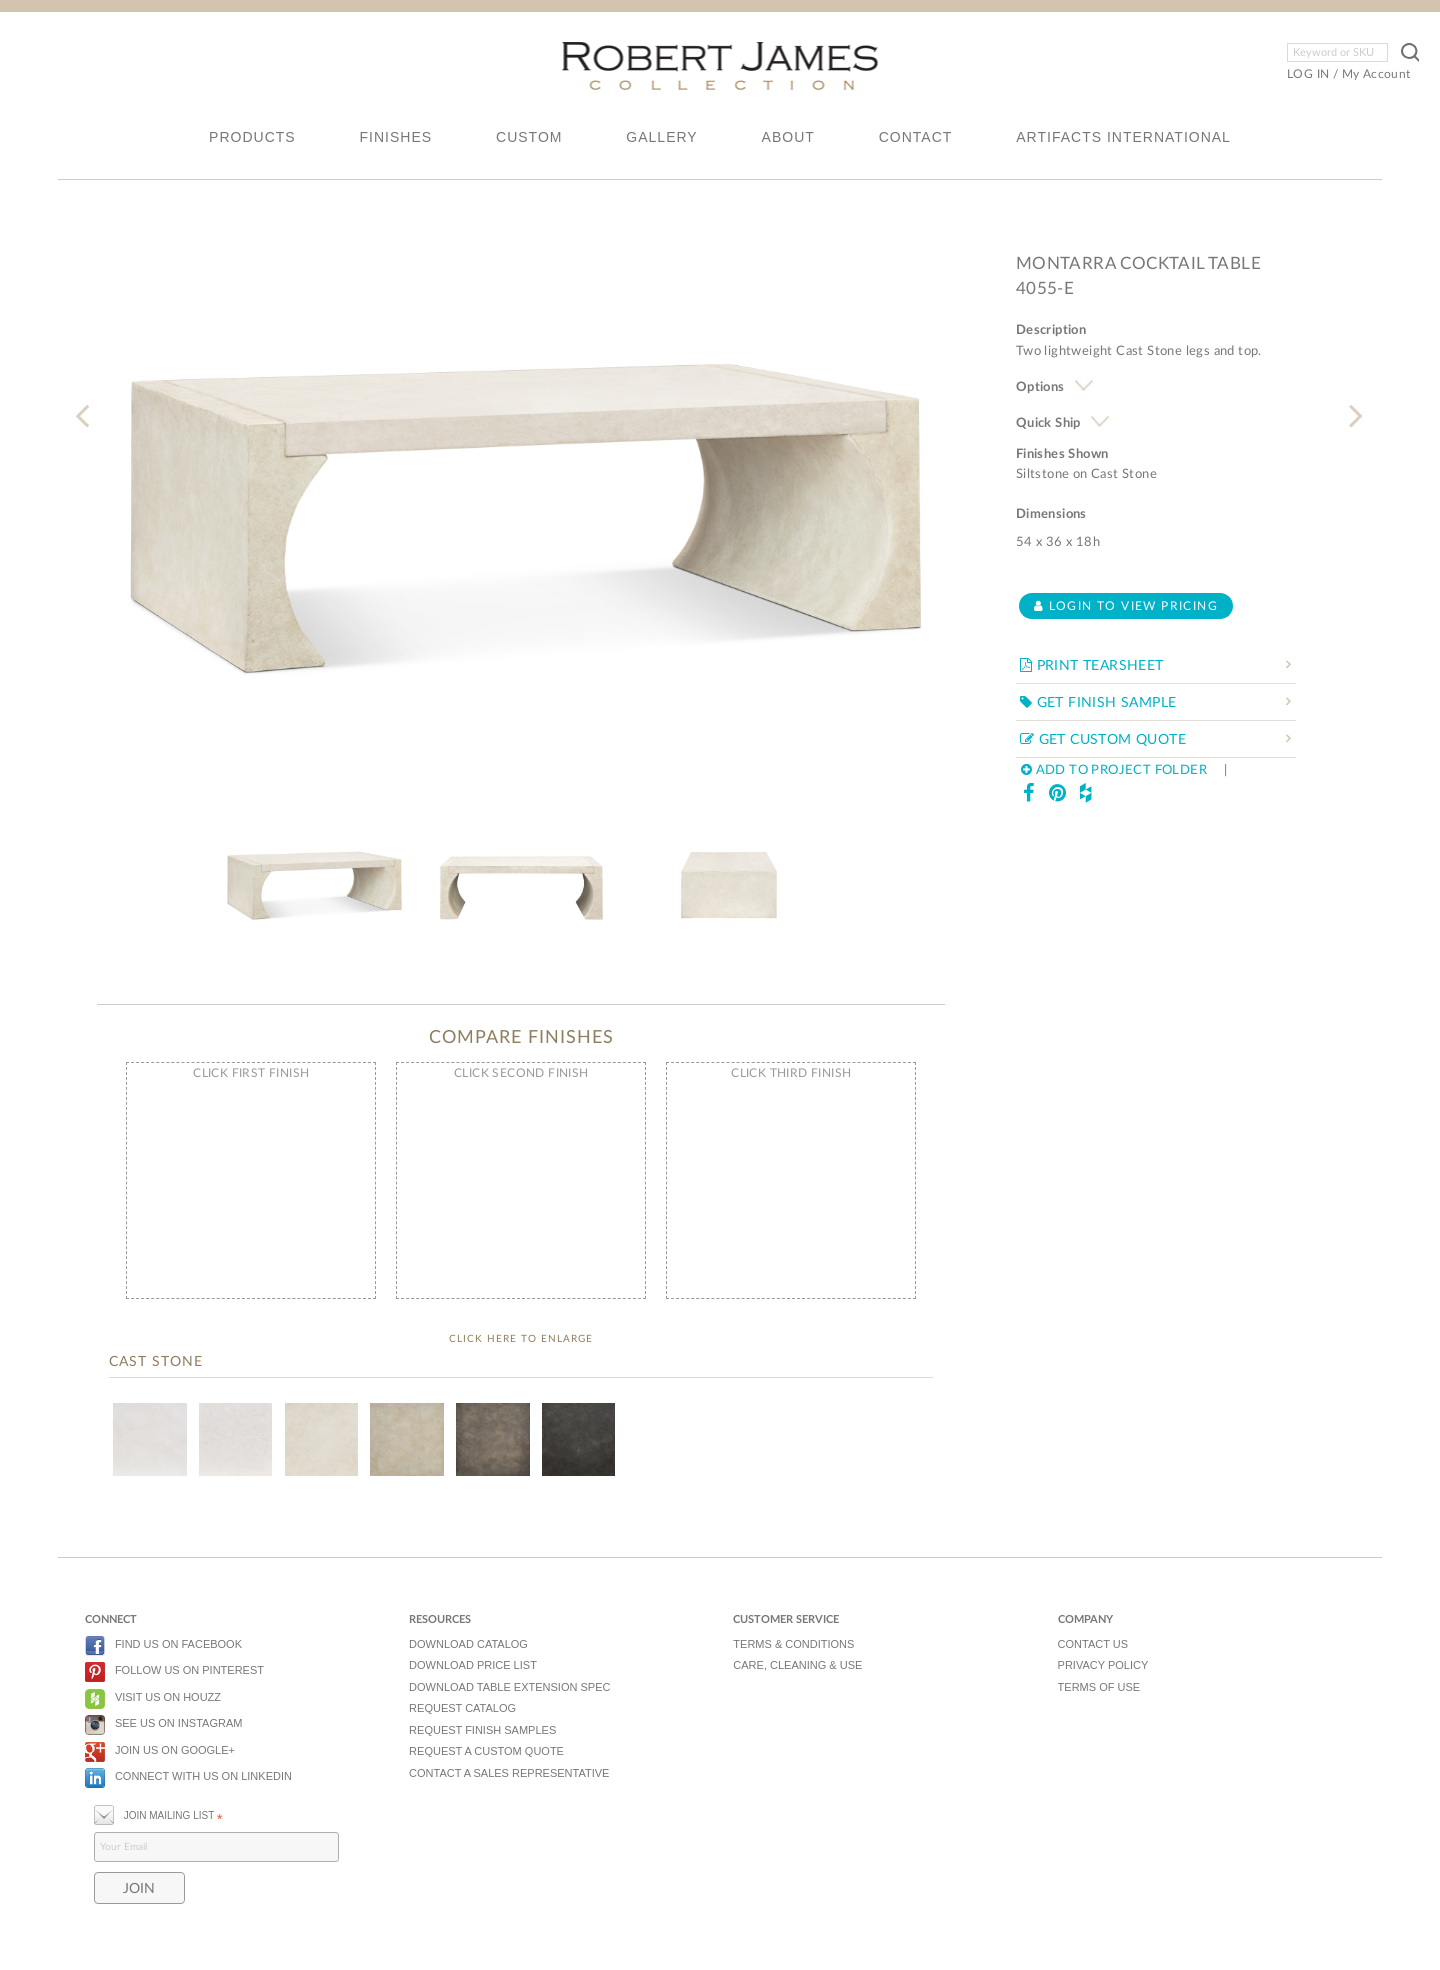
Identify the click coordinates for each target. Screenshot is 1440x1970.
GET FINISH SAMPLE (1098, 703)
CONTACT (916, 137)
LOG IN (1308, 74)
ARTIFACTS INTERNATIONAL (1123, 137)
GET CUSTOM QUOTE (1103, 740)
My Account (1376, 74)
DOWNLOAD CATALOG (468, 1644)
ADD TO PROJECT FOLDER (1114, 770)
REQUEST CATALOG (462, 1708)
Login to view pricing (1126, 606)
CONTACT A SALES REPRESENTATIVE (509, 1773)
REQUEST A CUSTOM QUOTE (486, 1751)
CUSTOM (529, 137)
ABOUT (788, 137)
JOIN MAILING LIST (158, 1813)
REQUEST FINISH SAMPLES (482, 1730)
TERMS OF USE (1099, 1687)
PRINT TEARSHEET (1092, 666)
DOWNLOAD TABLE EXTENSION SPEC (509, 1687)
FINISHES (396, 137)
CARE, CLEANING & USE (797, 1665)
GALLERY (661, 137)
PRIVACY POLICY (1103, 1665)
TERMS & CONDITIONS (793, 1644)
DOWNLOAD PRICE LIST (473, 1665)
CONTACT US (1093, 1644)
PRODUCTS (252, 137)
